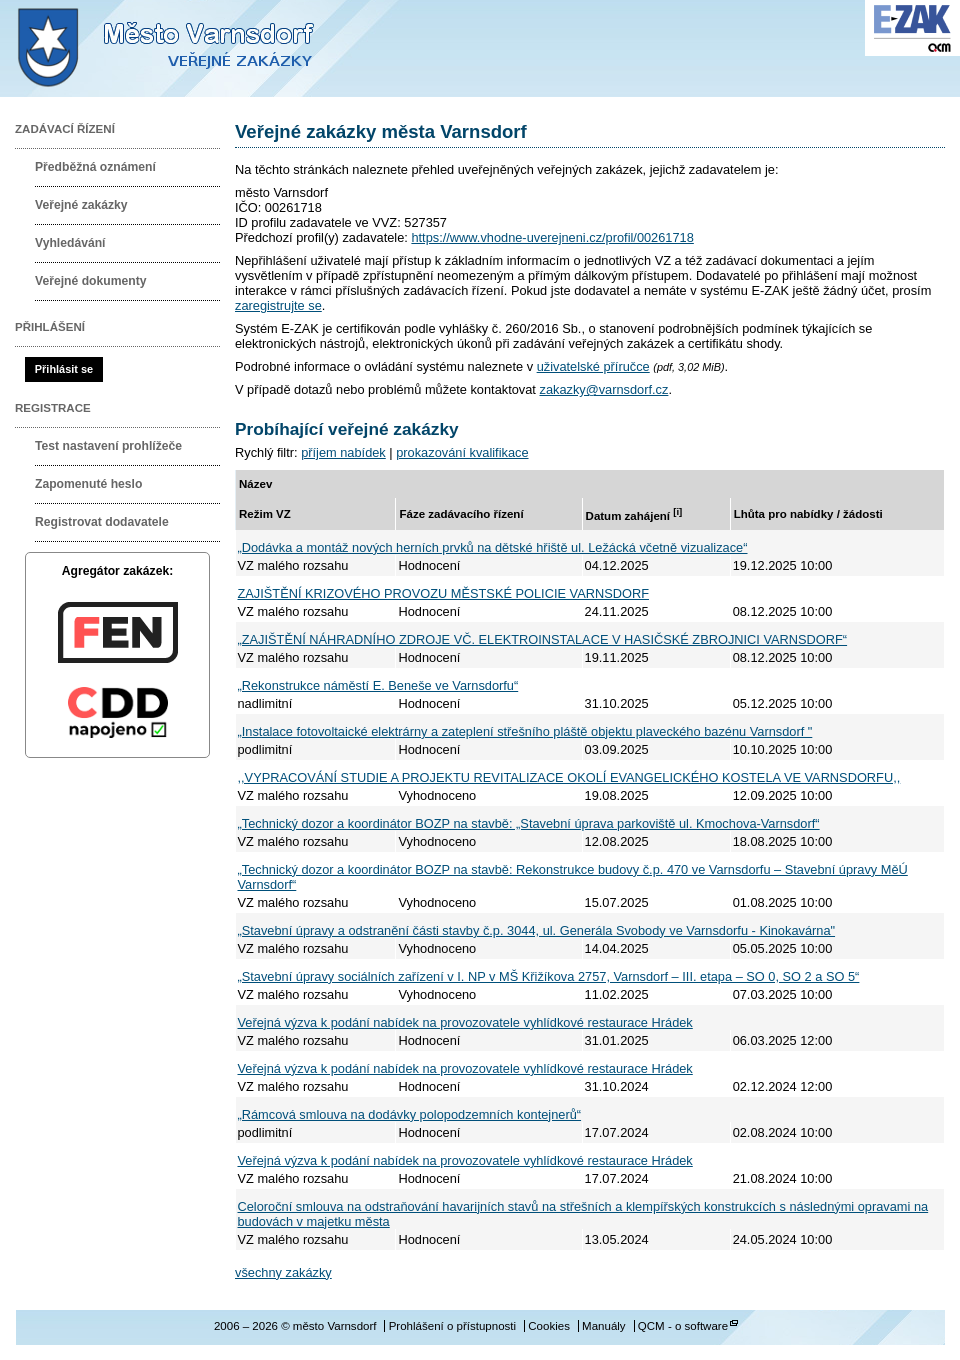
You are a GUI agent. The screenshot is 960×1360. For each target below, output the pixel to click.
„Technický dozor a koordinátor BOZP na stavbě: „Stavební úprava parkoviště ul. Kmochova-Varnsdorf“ (529, 823)
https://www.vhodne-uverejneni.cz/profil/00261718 (552, 237)
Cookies (549, 1326)
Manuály (604, 1326)
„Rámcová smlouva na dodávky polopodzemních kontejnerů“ (410, 1114)
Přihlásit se (64, 369)
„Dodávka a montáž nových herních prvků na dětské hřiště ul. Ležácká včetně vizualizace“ (493, 547)
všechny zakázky (283, 1272)
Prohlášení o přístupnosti (452, 1326)
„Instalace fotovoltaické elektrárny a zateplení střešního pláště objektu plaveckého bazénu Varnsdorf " (525, 731)
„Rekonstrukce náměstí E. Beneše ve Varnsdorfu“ (378, 685)
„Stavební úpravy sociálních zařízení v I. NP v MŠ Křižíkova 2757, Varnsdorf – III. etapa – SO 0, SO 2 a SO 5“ (549, 976)
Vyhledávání (70, 243)
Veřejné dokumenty (90, 281)
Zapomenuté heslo (88, 484)
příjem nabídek (343, 452)
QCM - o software (683, 1326)
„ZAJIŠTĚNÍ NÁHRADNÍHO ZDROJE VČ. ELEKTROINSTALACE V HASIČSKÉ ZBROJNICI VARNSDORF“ (543, 639)
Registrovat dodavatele (102, 522)
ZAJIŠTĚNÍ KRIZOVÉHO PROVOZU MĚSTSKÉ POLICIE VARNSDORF (443, 593)
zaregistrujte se (278, 305)
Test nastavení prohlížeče (108, 446)
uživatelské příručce (593, 366)
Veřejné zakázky (81, 205)
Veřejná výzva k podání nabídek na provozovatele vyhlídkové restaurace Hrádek (465, 1022)
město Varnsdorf (200, 48)
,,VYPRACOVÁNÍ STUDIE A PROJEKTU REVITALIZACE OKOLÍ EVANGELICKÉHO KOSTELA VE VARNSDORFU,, (569, 777)
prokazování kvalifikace (462, 452)
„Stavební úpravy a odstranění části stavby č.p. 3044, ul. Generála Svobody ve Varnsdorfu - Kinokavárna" (537, 930)
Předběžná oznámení (95, 167)
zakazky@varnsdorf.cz (603, 389)
